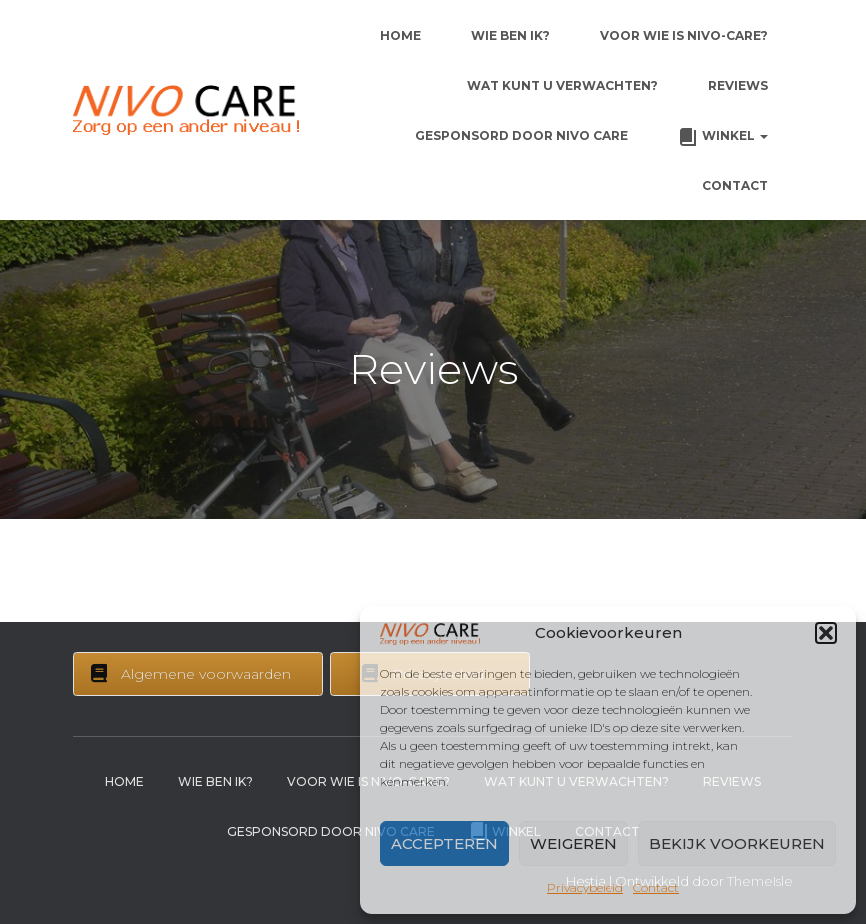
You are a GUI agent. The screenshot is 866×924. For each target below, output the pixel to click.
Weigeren (573, 843)
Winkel (723, 137)
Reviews (738, 85)
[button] (826, 633)
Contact (656, 887)
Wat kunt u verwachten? (562, 85)
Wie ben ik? (510, 35)
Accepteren (444, 843)
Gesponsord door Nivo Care (521, 135)
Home (400, 35)
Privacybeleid (585, 887)
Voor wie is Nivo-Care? (684, 35)
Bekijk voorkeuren (737, 843)
